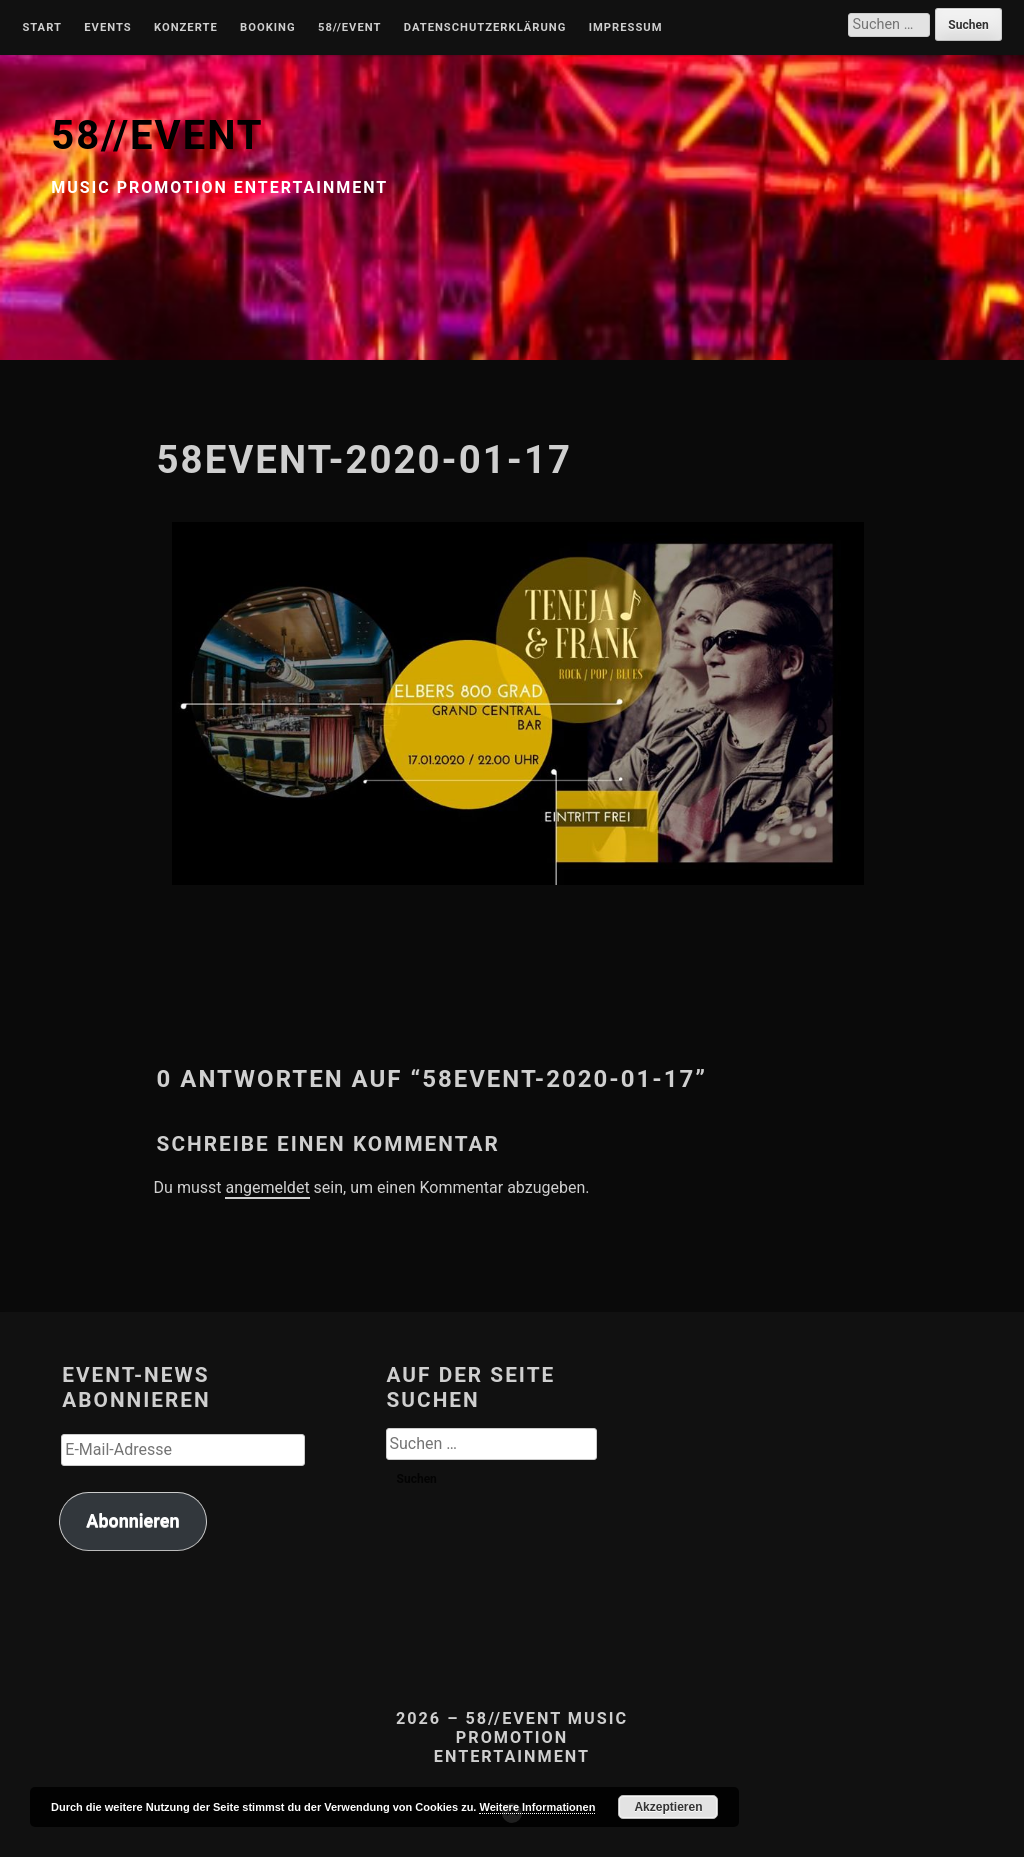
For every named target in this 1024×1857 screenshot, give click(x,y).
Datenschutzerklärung (485, 28)
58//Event (349, 28)
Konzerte (186, 28)
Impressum (626, 28)
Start (42, 28)
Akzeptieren (668, 1807)
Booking (267, 28)
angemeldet (267, 1187)
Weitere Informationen (537, 1807)
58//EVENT (157, 135)
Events (107, 28)
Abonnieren (132, 1520)
